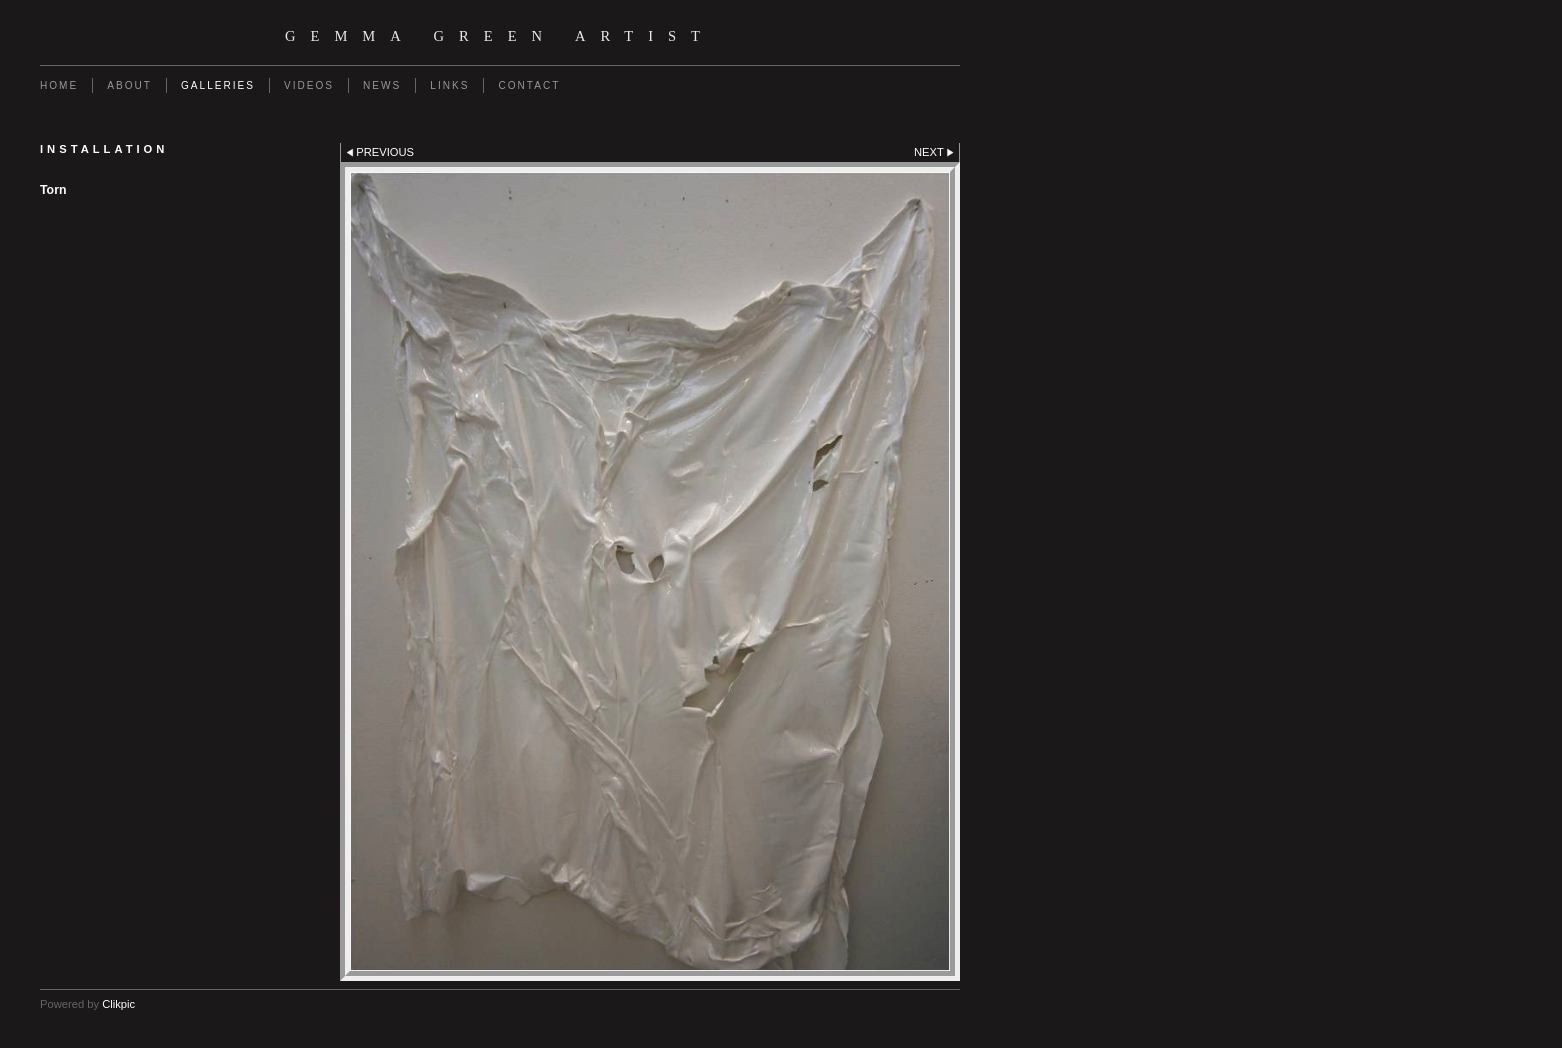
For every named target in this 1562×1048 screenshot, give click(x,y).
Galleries (218, 85)
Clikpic (118, 1004)
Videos (309, 85)
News (382, 85)
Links (449, 85)
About (129, 85)
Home (59, 85)
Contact (529, 85)
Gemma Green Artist (500, 36)
